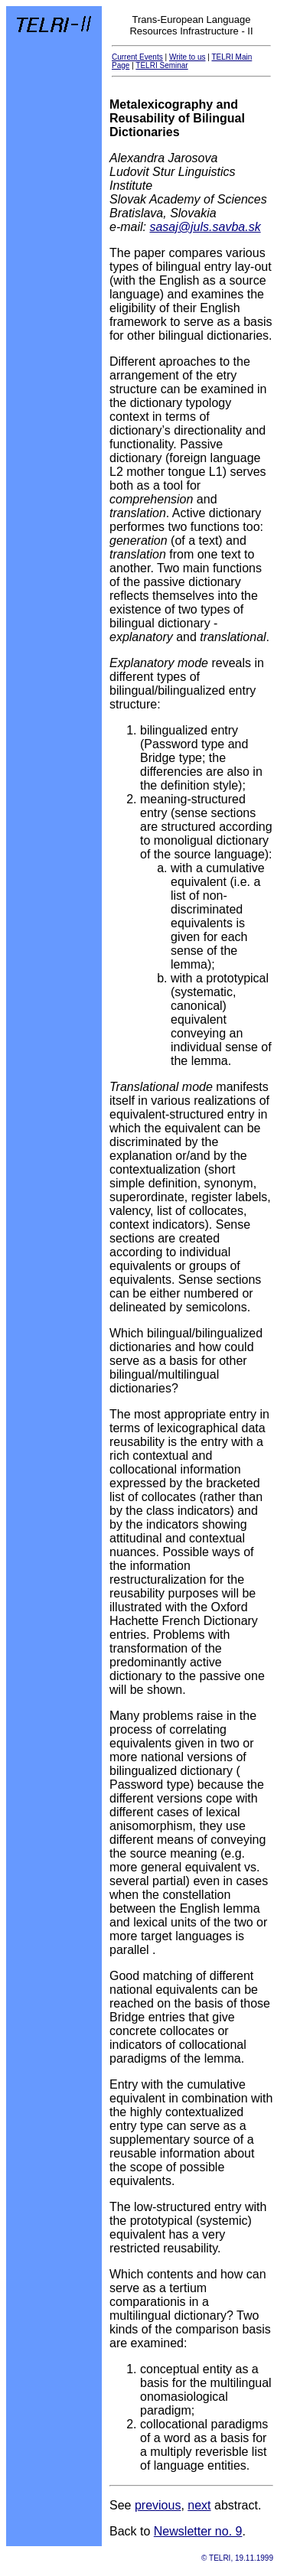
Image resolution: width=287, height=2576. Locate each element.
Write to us (187, 57)
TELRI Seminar (161, 65)
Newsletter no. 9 (198, 2531)
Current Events (137, 57)
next (199, 2505)
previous (158, 2505)
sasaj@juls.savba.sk (204, 226)
